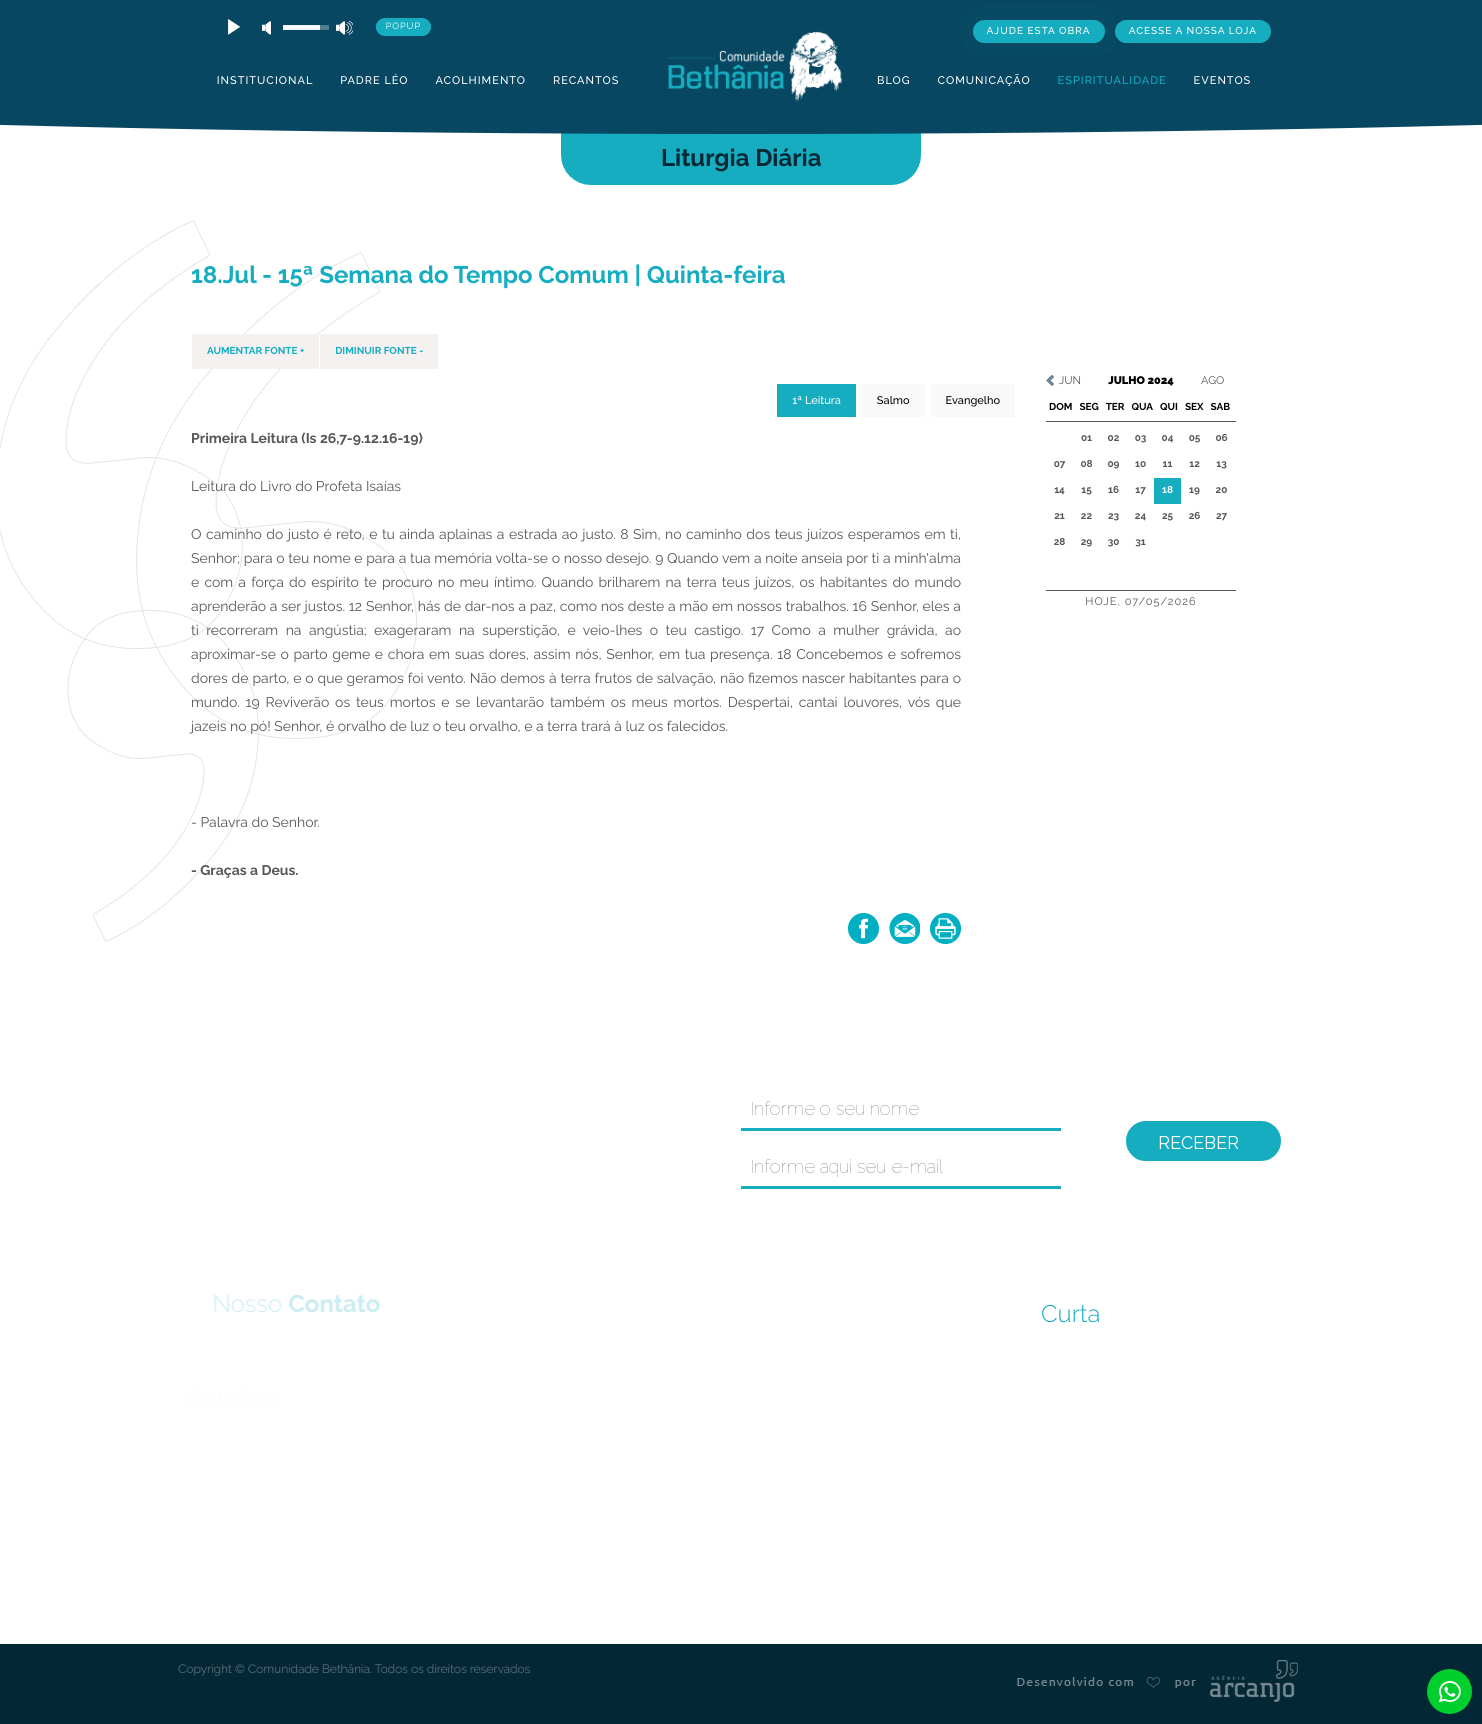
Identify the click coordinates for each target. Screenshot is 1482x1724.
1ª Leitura (816, 400)
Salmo (893, 400)
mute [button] (270, 27)
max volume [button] (344, 27)
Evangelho (973, 400)
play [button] (231, 27)
